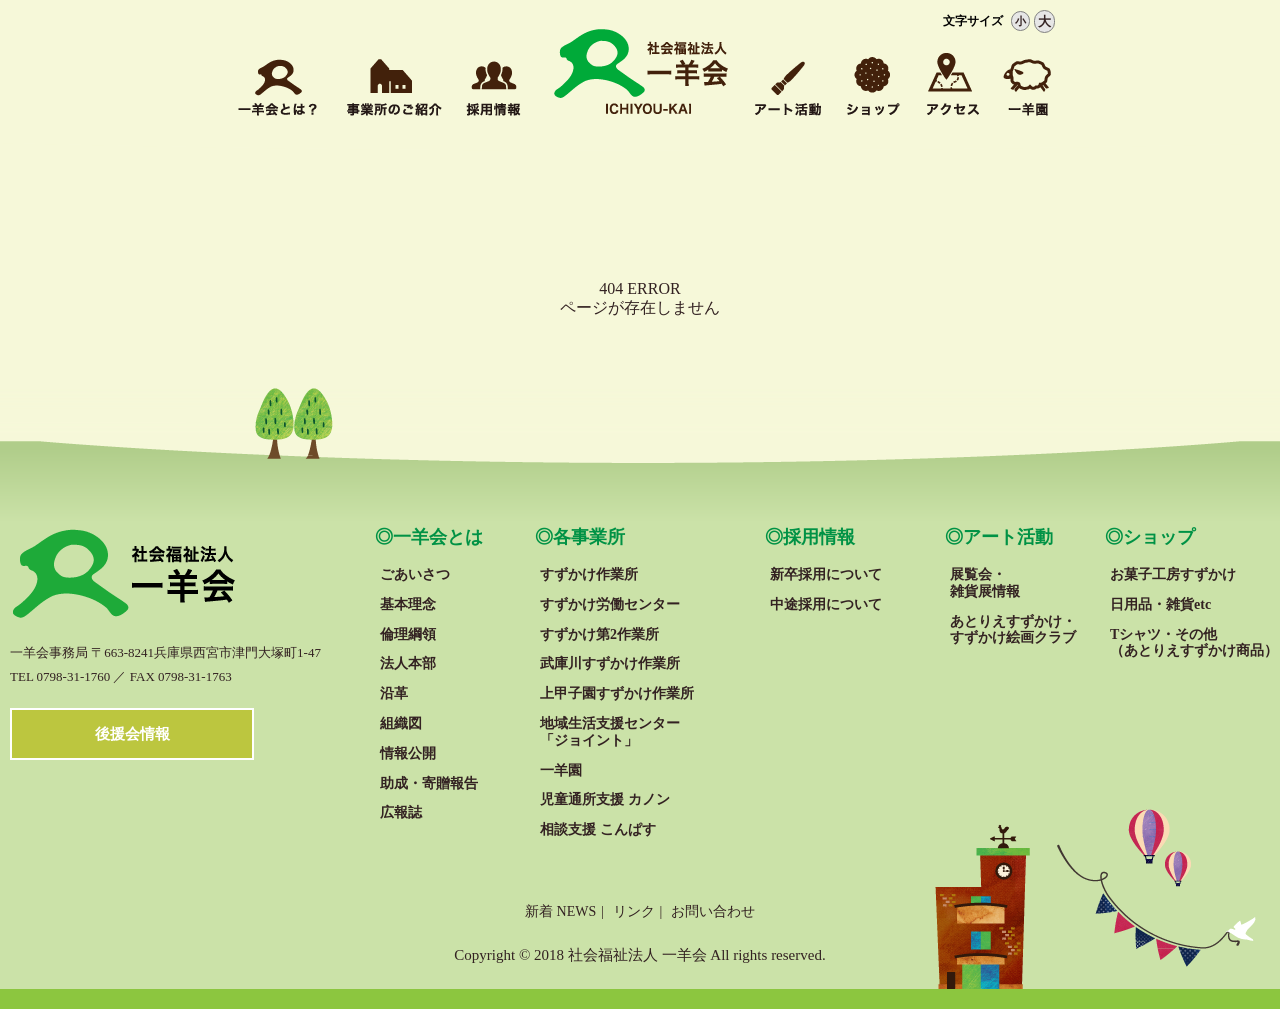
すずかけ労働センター (610, 604)
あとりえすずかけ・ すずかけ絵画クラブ (1013, 630)
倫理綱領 (408, 634)
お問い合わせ (713, 911)
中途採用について (826, 604)
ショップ (1159, 537)
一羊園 (561, 770)
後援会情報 (132, 734)
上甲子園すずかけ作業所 (617, 693)
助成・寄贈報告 (429, 783)
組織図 (401, 723)
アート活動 (1008, 537)
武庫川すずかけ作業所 (610, 663)
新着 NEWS (560, 911)
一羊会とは (438, 537)
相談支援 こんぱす (598, 829)
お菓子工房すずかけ (1173, 574)
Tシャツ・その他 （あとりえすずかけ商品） (1194, 643)
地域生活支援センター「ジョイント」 (610, 732)
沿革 (394, 693)
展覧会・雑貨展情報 (985, 583)
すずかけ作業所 (589, 574)
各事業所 (589, 537)
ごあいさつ (415, 574)
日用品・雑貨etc (1160, 604)
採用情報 (819, 537)
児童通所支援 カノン (605, 799)
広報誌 (401, 812)
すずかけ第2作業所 (599, 634)
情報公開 (408, 753)
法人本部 (408, 663)
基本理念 (408, 604)
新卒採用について (826, 574)
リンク (634, 911)
